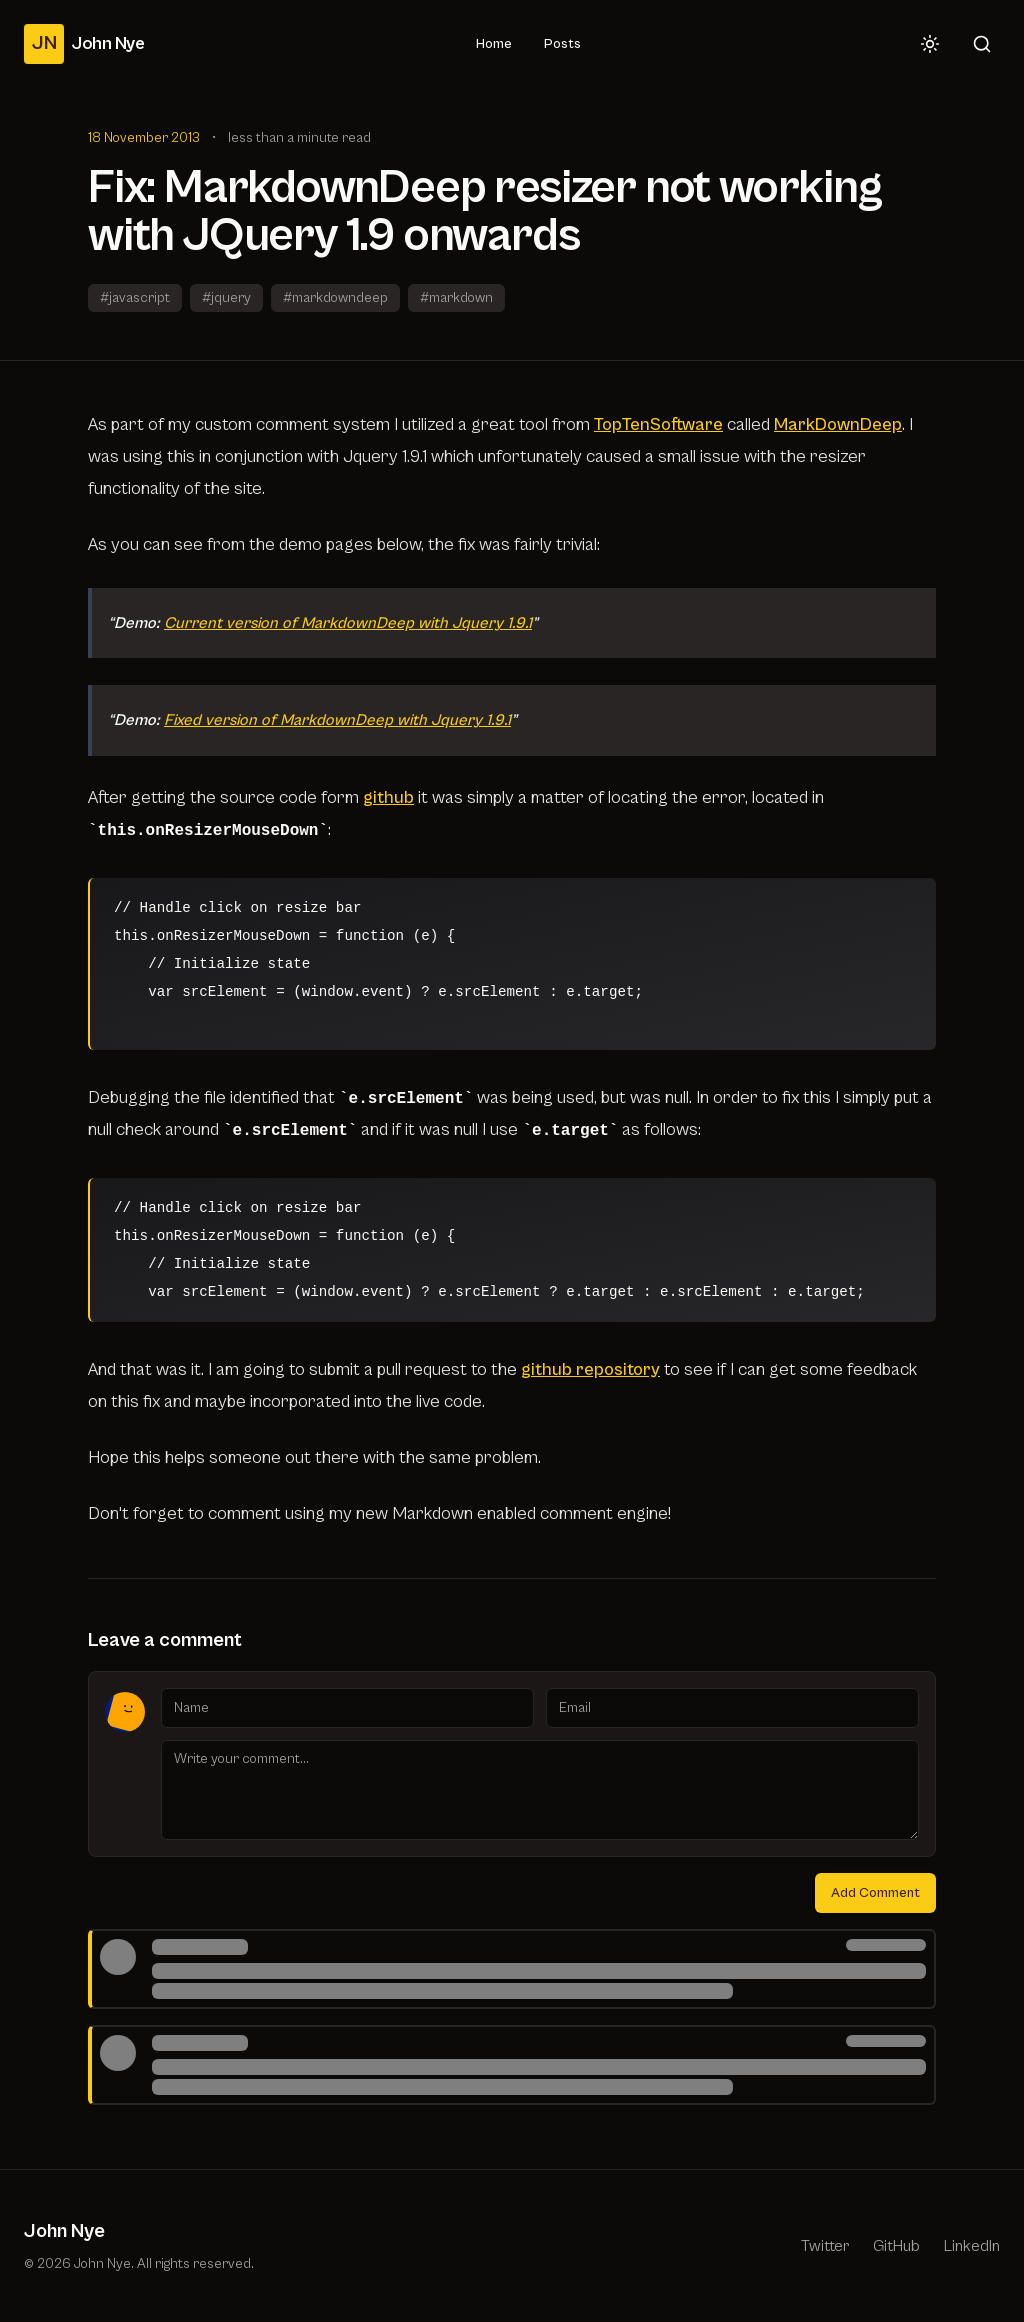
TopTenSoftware (658, 424)
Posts (562, 44)
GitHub (896, 2246)
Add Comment (875, 1893)
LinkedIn (972, 2246)
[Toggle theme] (930, 44)
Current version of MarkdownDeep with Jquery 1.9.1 (348, 623)
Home (494, 44)
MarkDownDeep (838, 424)
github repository (590, 1369)
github (388, 797)
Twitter (825, 2246)
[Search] (982, 44)
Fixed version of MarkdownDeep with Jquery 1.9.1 (337, 720)
